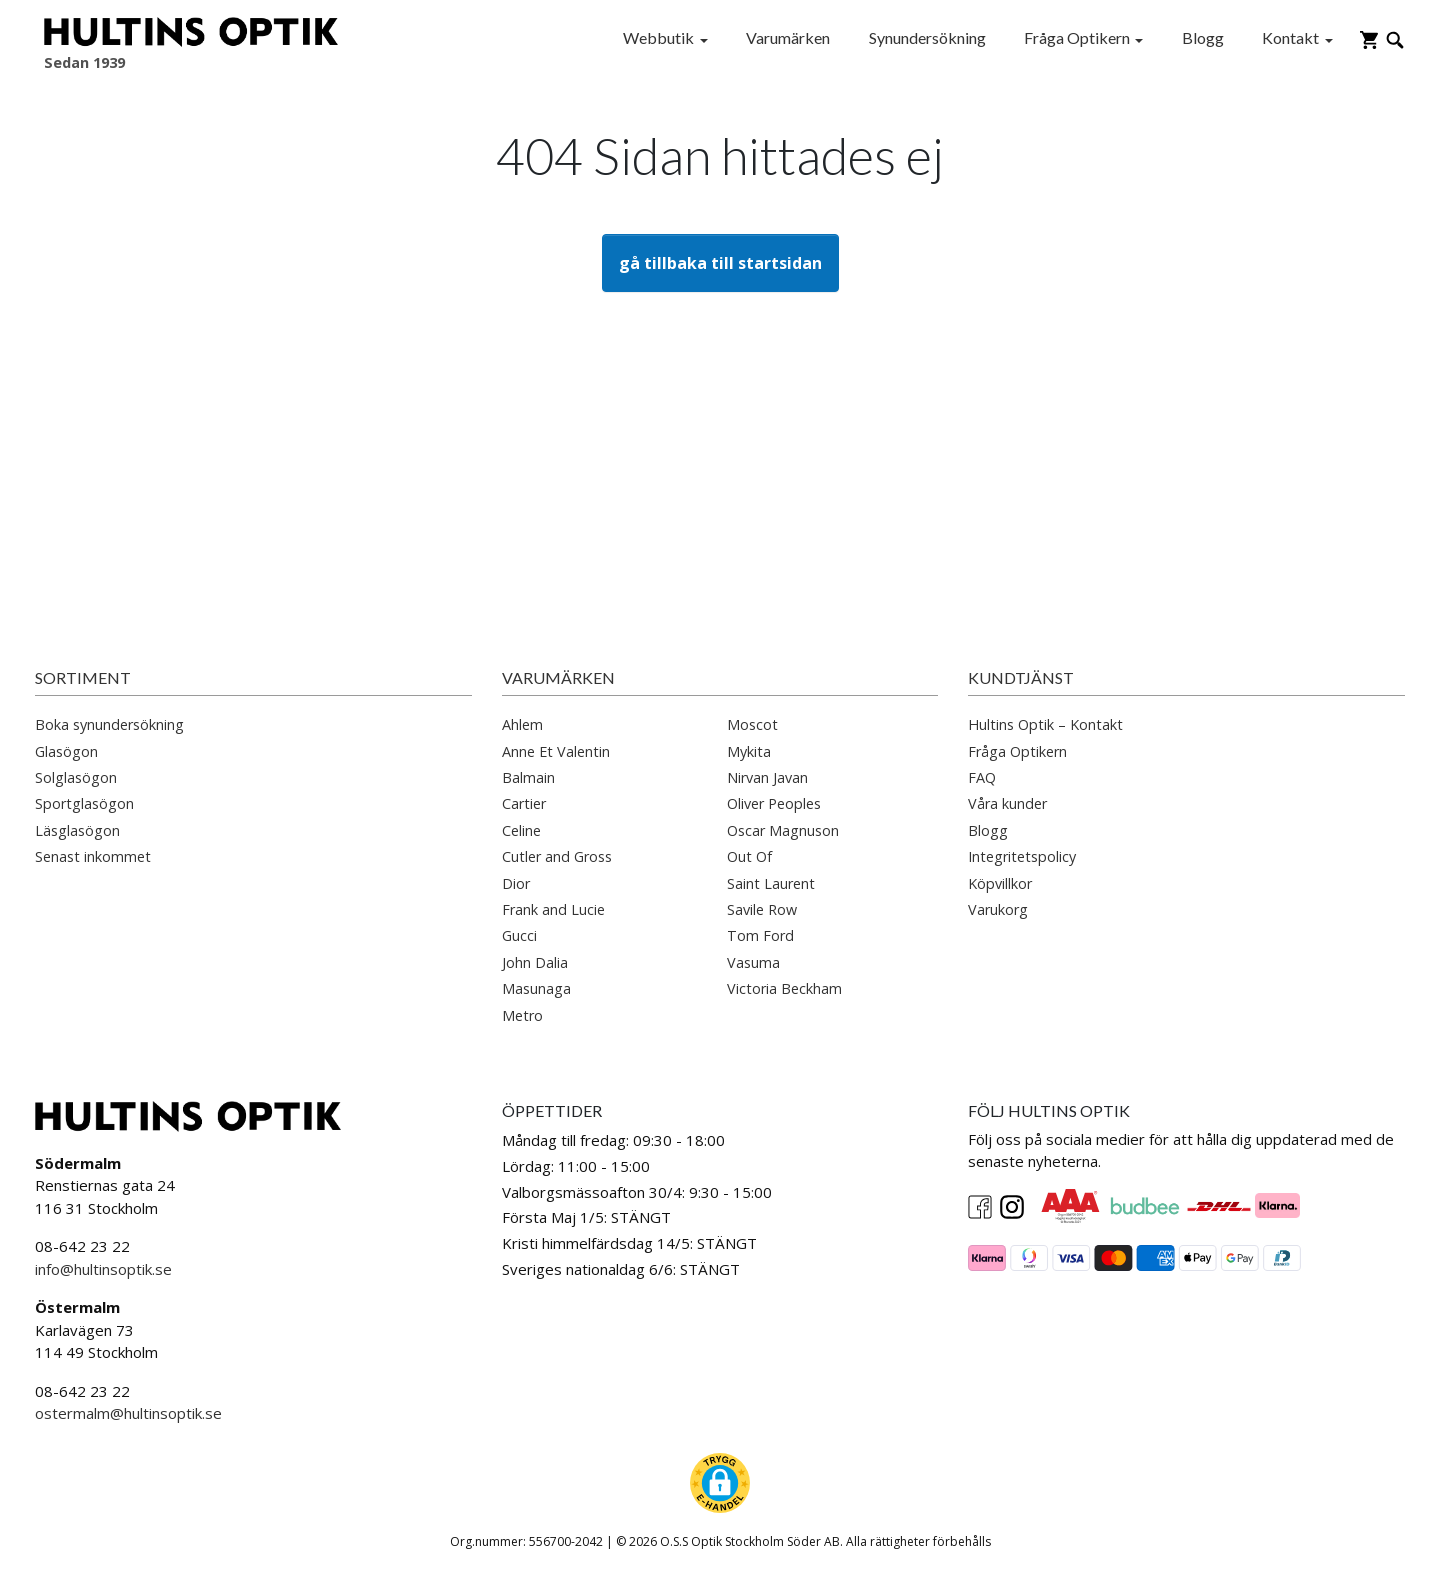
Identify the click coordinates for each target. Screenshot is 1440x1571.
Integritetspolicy (1022, 856)
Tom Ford (760, 935)
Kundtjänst (1021, 677)
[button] (720, 1483)
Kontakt (1290, 37)
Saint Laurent (771, 883)
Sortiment (83, 677)
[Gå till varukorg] (1369, 37)
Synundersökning (927, 37)
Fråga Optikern (1077, 37)
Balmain (528, 777)
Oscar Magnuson (783, 830)
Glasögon (66, 751)
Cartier (524, 803)
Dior (516, 883)
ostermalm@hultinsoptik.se (128, 1413)
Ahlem (522, 724)
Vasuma (753, 962)
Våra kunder (1007, 803)
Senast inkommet (93, 856)
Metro (522, 1015)
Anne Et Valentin (556, 751)
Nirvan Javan (767, 777)
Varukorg (998, 909)
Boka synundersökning (109, 724)
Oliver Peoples (774, 803)
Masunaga (536, 988)
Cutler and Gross (557, 856)
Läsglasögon (77, 830)
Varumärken (788, 37)
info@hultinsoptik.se (103, 1269)
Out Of (749, 856)
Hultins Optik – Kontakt (1045, 724)
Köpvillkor (1000, 883)
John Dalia (535, 962)
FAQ (982, 777)
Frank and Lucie (553, 909)
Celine (521, 830)
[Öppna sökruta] (1395, 37)
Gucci (519, 935)
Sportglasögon (84, 803)
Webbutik (658, 37)
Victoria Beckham (784, 988)
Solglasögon (76, 777)
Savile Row (762, 909)
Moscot (752, 724)
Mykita (749, 751)
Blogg (1203, 37)
